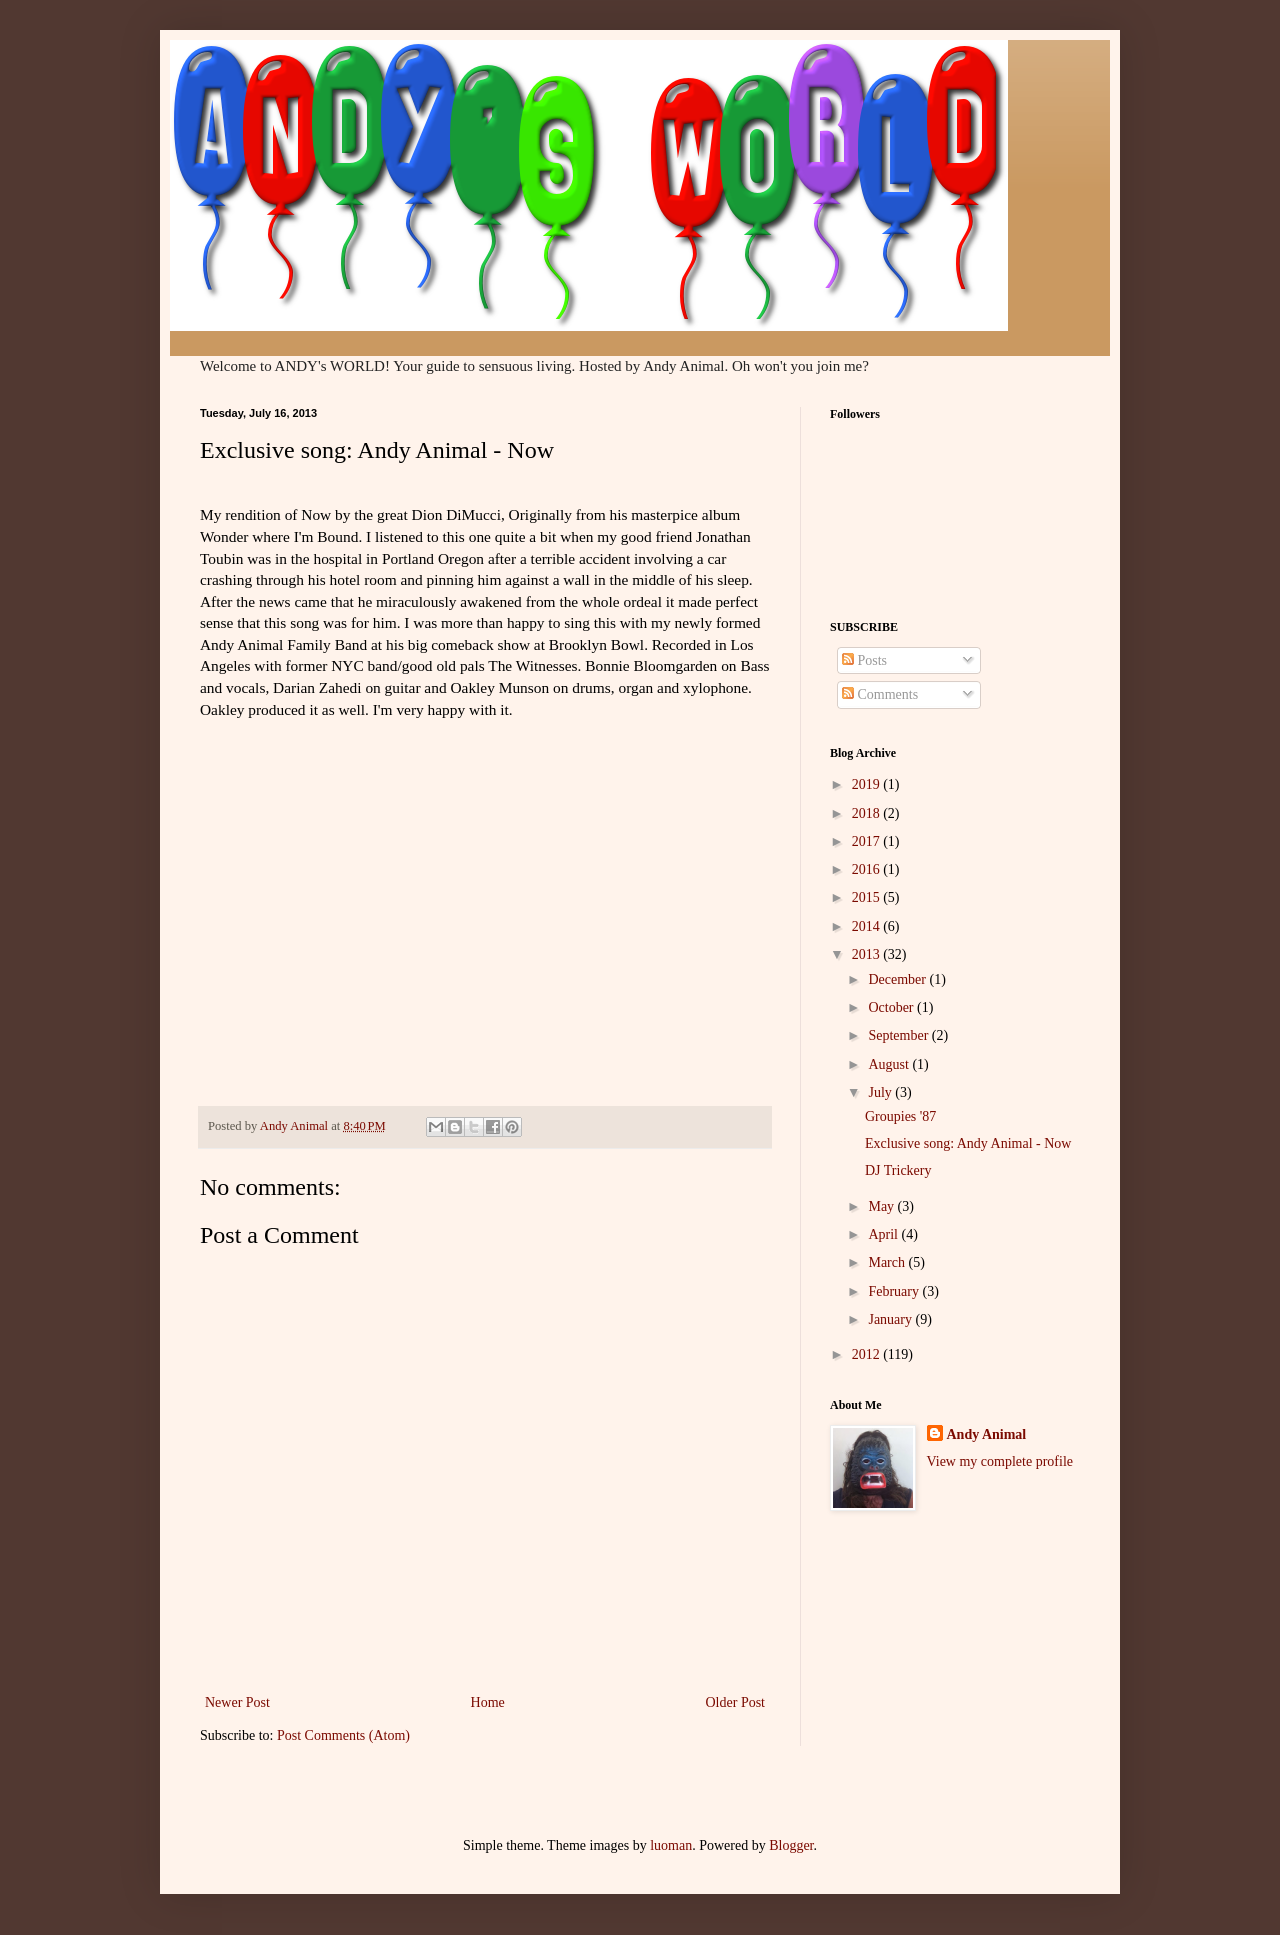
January (891, 1319)
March (888, 1262)
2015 (868, 897)
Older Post (736, 1702)
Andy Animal (987, 1434)
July (881, 1092)
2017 (868, 841)
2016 (868, 869)
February (895, 1291)
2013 (868, 954)
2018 (868, 813)
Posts (864, 660)
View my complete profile (1000, 1461)
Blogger (791, 1845)
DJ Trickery (898, 1170)
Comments (880, 694)
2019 (868, 784)
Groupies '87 (900, 1116)
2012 (868, 1354)
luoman (671, 1845)
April (884, 1234)
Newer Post (237, 1702)
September (899, 1035)
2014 (868, 926)
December (898, 979)
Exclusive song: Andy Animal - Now (968, 1143)
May (882, 1206)
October (892, 1007)
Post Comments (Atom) (343, 1735)
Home (488, 1702)
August (890, 1064)
